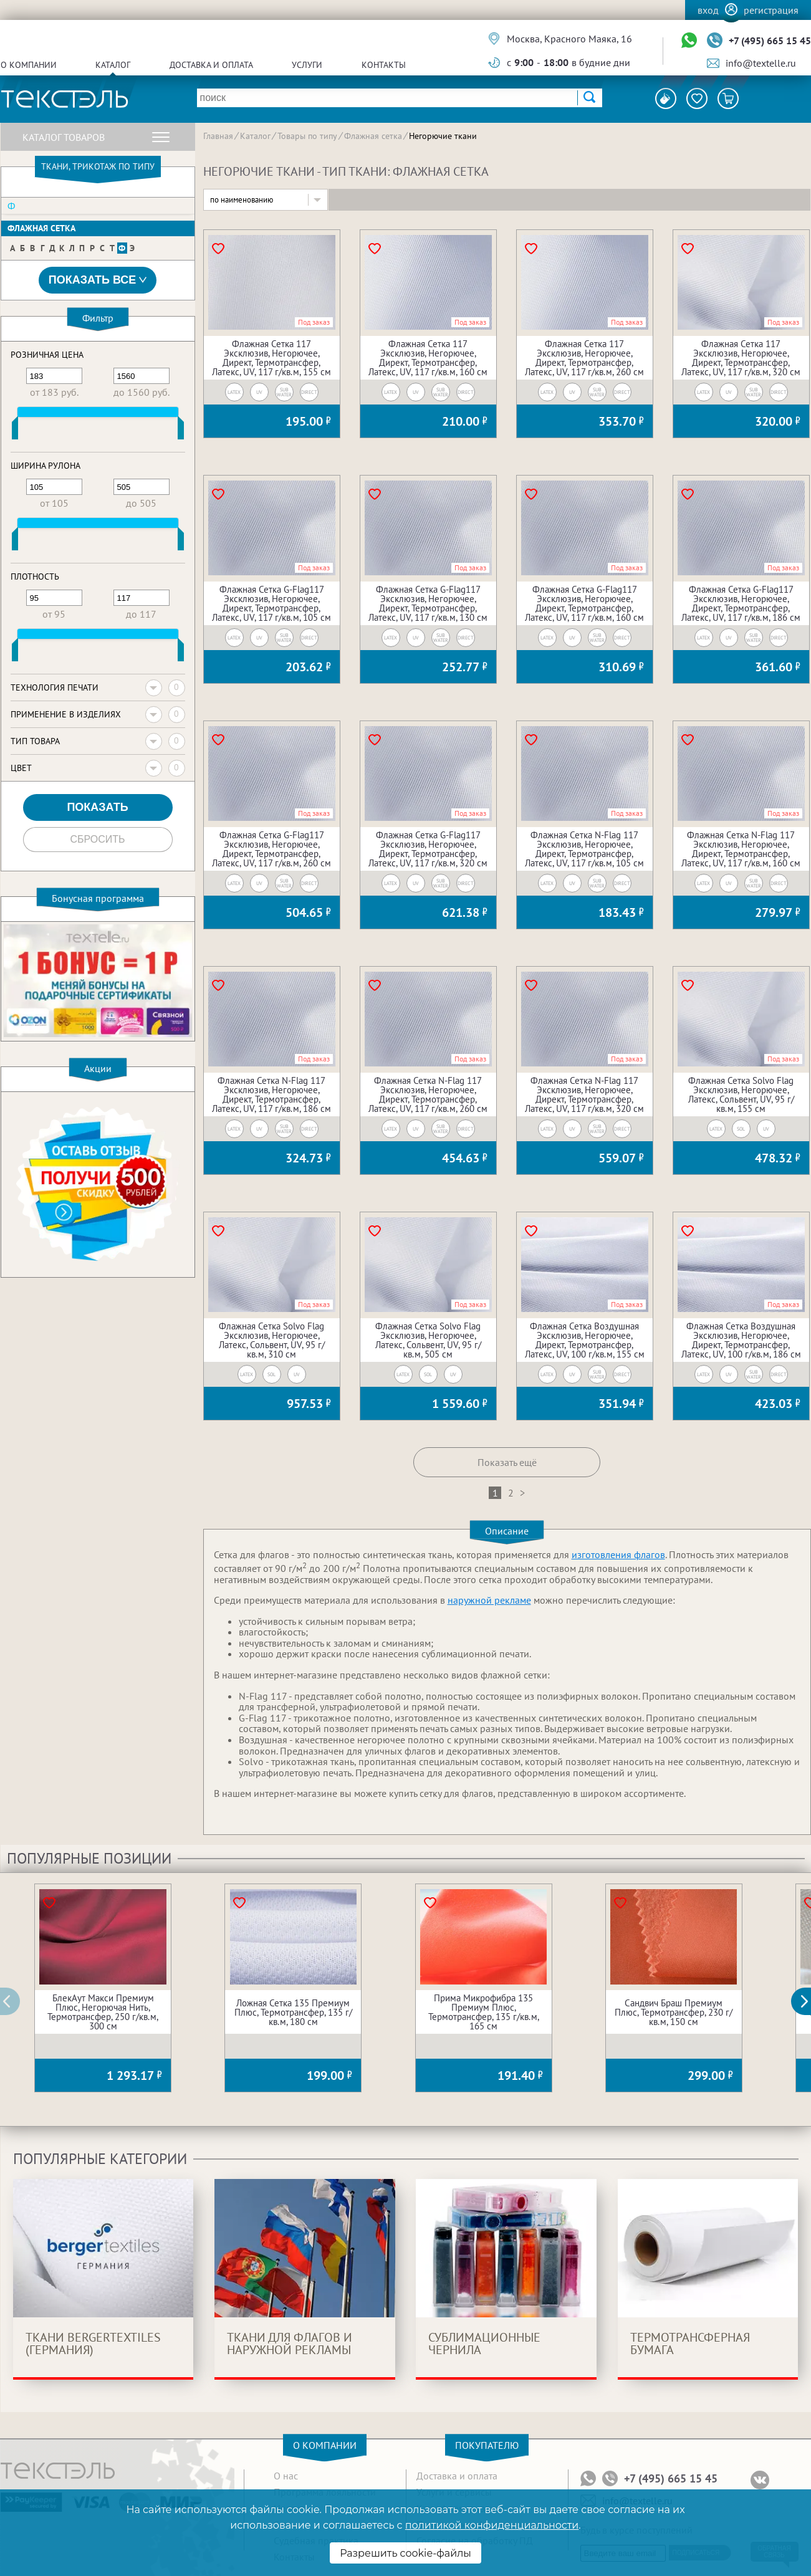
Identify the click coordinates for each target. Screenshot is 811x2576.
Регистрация (771, 10)
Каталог (112, 64)
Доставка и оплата (211, 64)
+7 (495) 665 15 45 (770, 40)
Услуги (307, 64)
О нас (286, 2475)
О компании (29, 64)
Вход (708, 10)
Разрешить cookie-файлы (405, 2553)
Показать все (98, 280)
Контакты (384, 64)
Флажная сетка (41, 228)
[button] (808, 2001)
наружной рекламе (489, 1600)
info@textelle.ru (761, 63)
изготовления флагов (618, 1554)
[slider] (15, 430)
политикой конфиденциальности (491, 2525)
